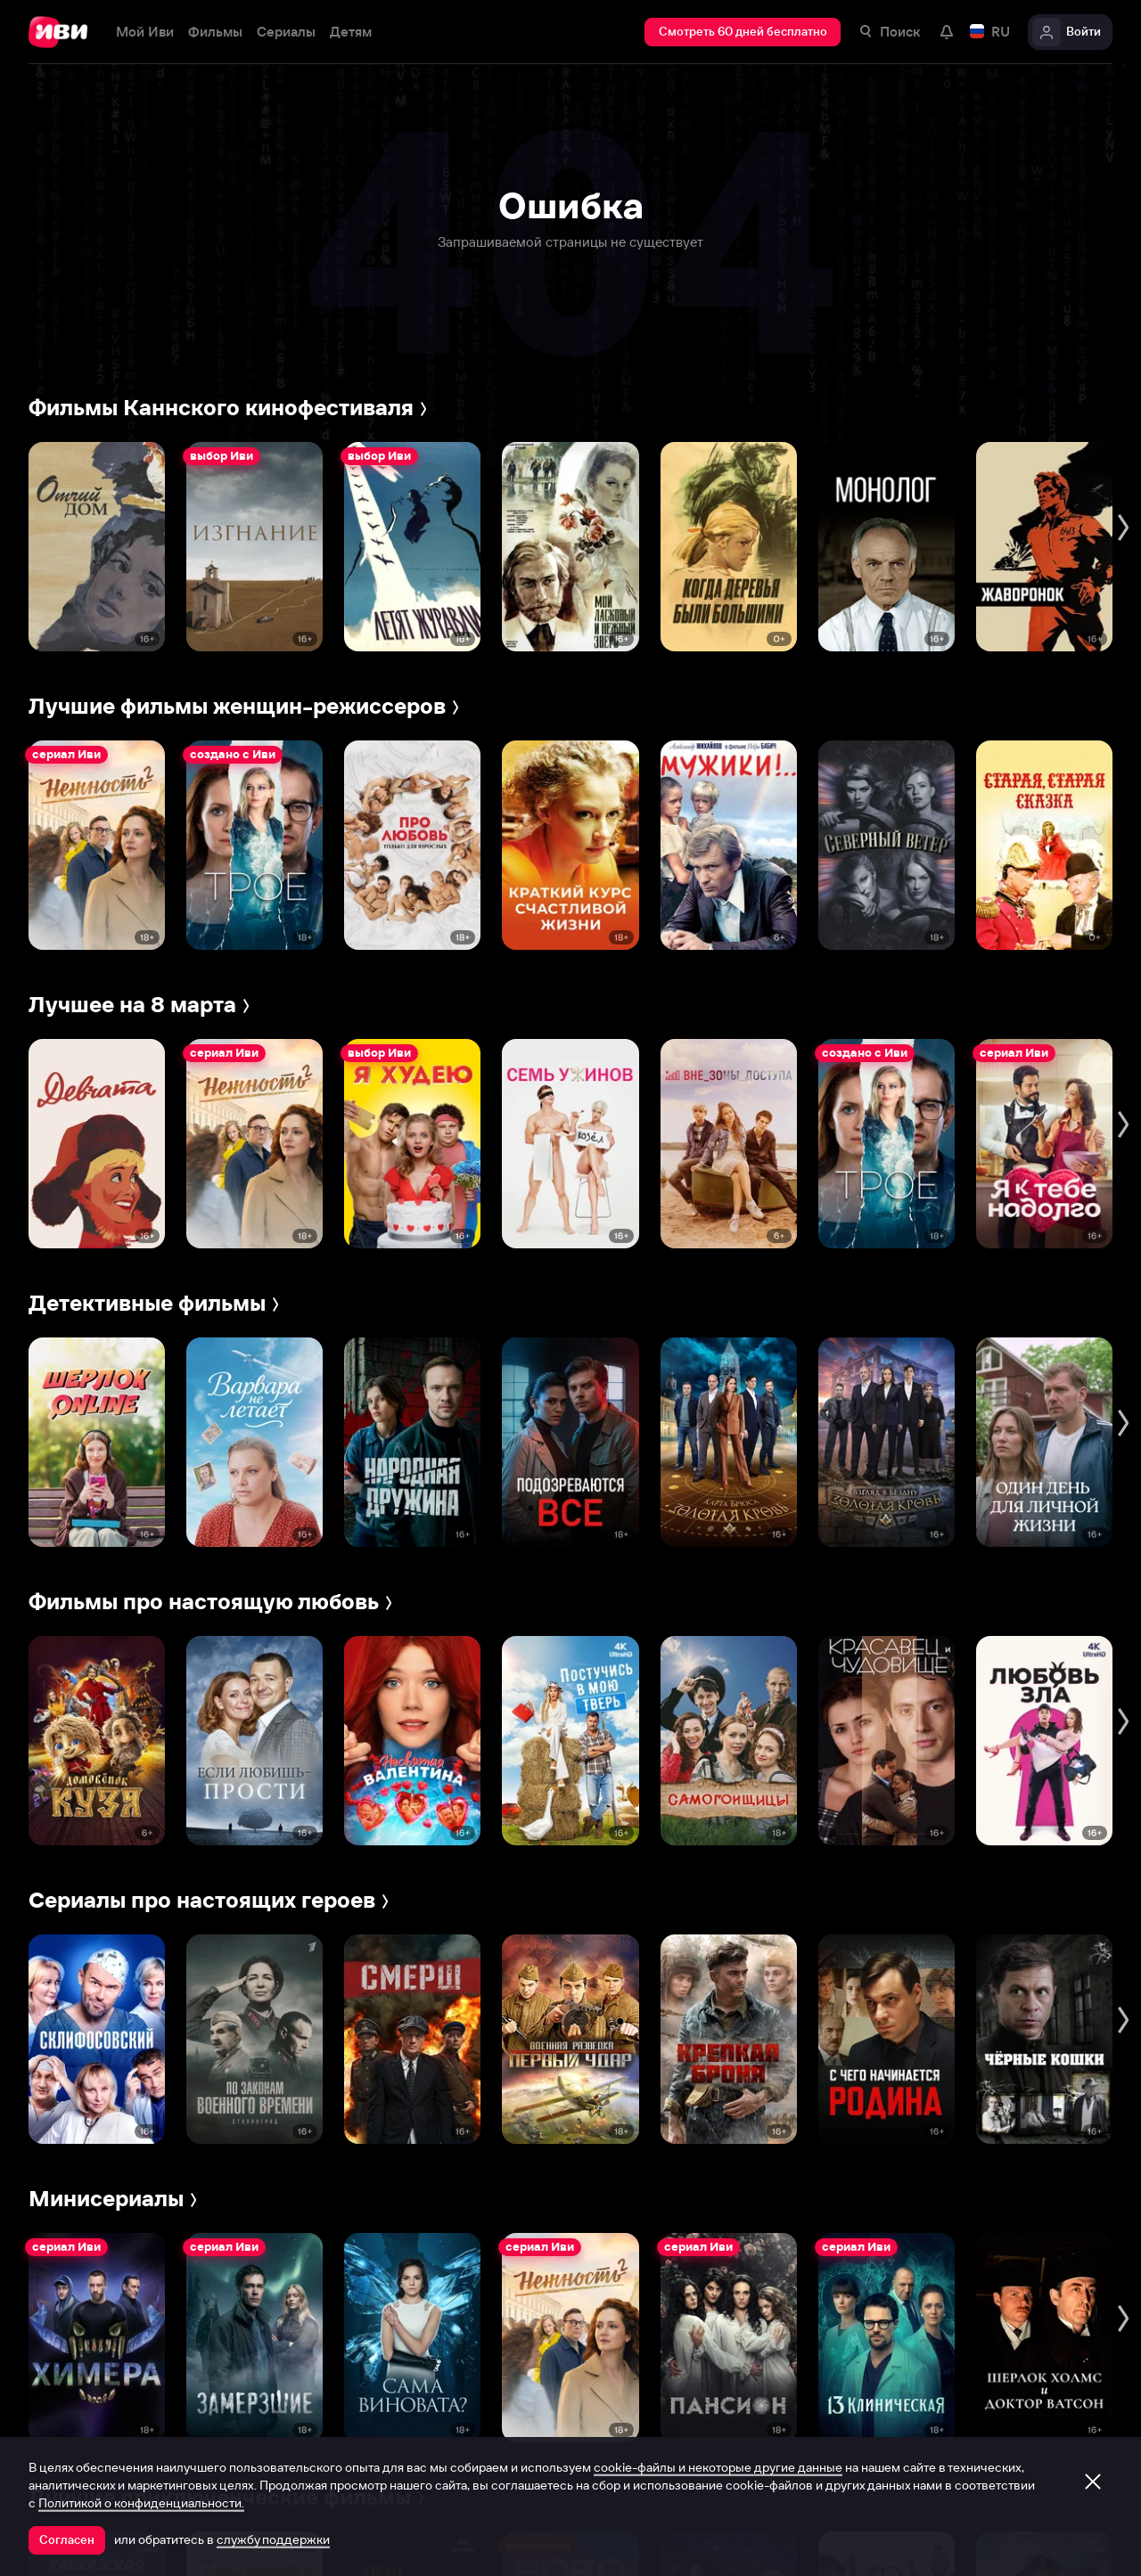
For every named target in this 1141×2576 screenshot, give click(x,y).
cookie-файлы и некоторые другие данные (718, 2467)
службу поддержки (273, 2539)
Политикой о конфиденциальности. (141, 2503)
